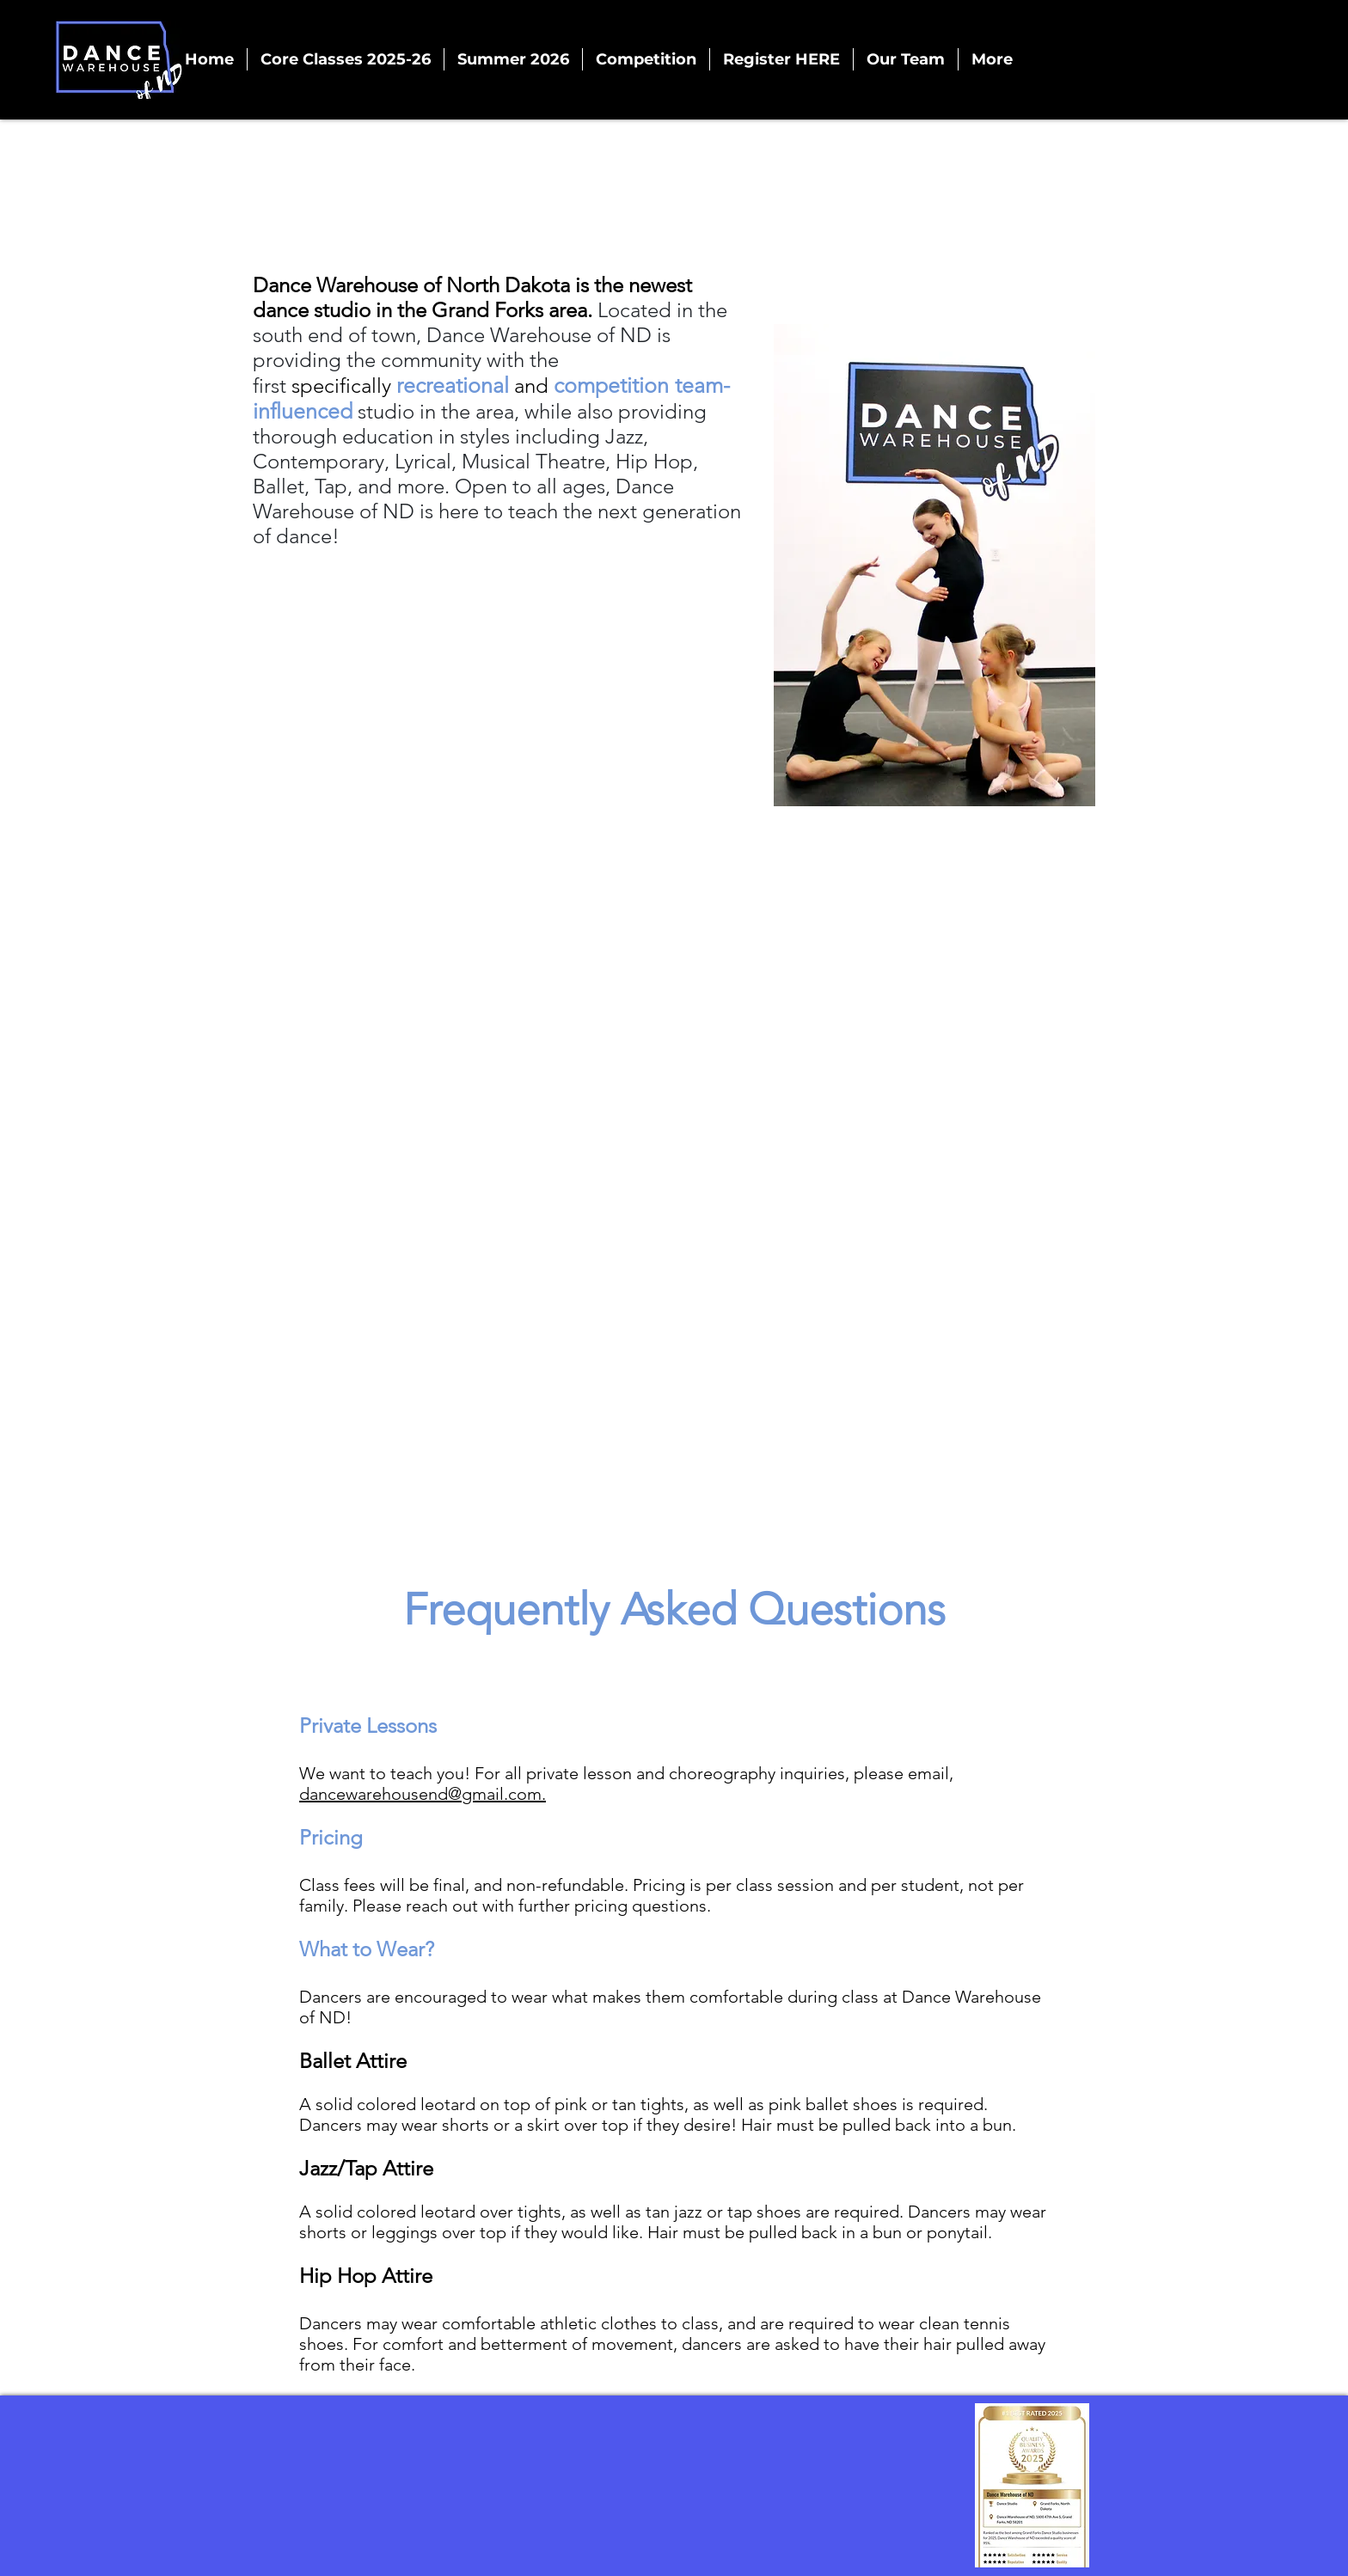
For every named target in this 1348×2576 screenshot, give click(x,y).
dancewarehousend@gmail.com (420, 1794)
